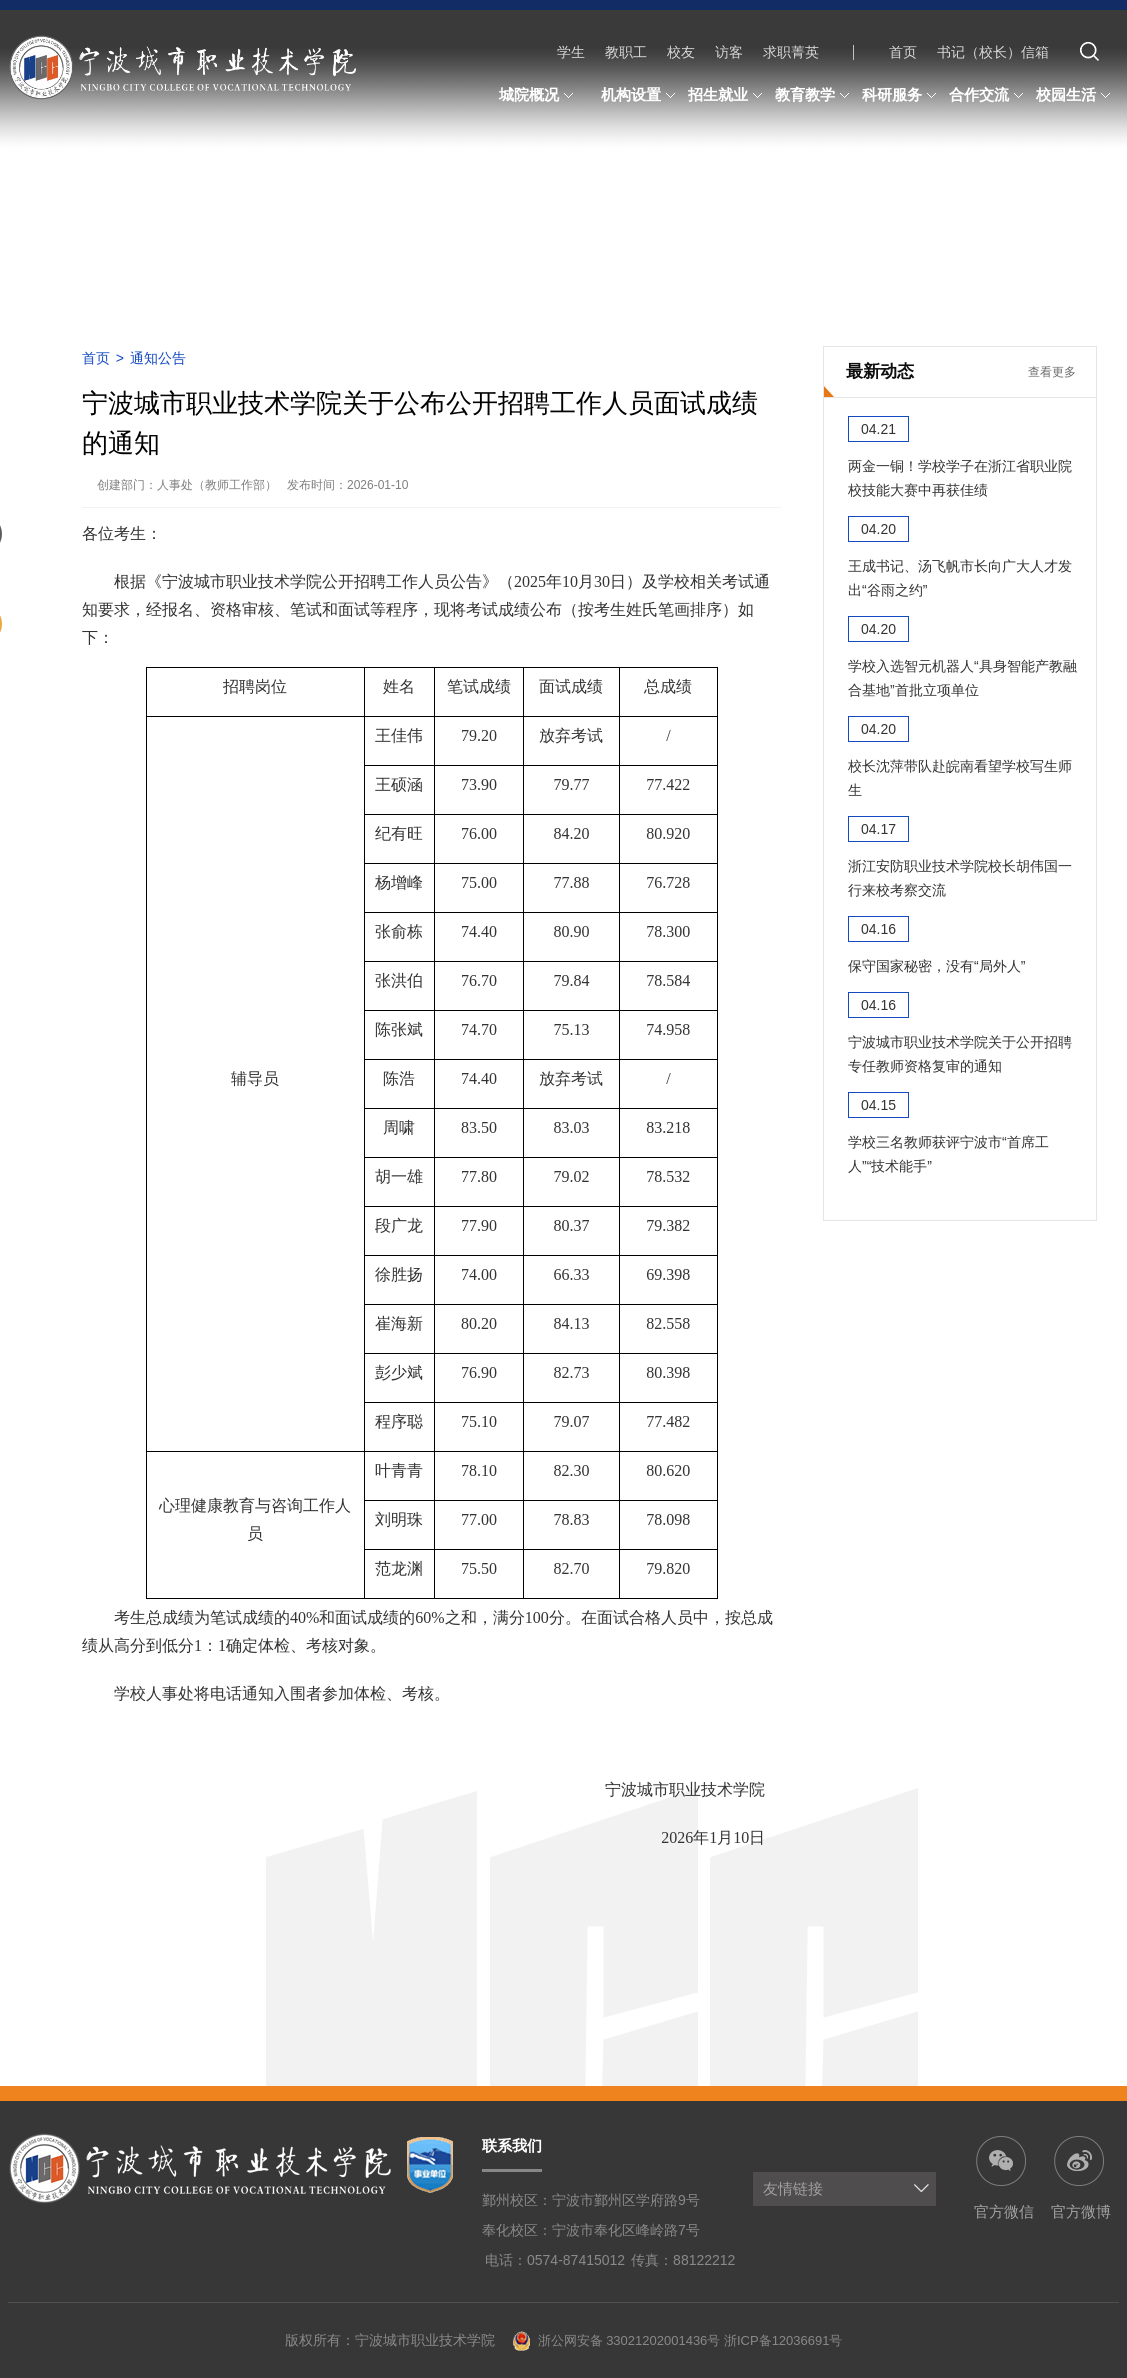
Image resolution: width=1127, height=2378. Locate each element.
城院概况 (539, 96)
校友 (681, 52)
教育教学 (815, 96)
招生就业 (728, 96)
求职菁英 (791, 52)
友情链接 (793, 2188)
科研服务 (902, 96)
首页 (903, 52)
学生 (571, 52)
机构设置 (641, 96)
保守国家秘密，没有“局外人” (936, 966)
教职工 (626, 52)
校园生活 (1076, 96)
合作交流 (989, 96)
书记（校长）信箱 (993, 52)
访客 (729, 52)
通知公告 (158, 358)
